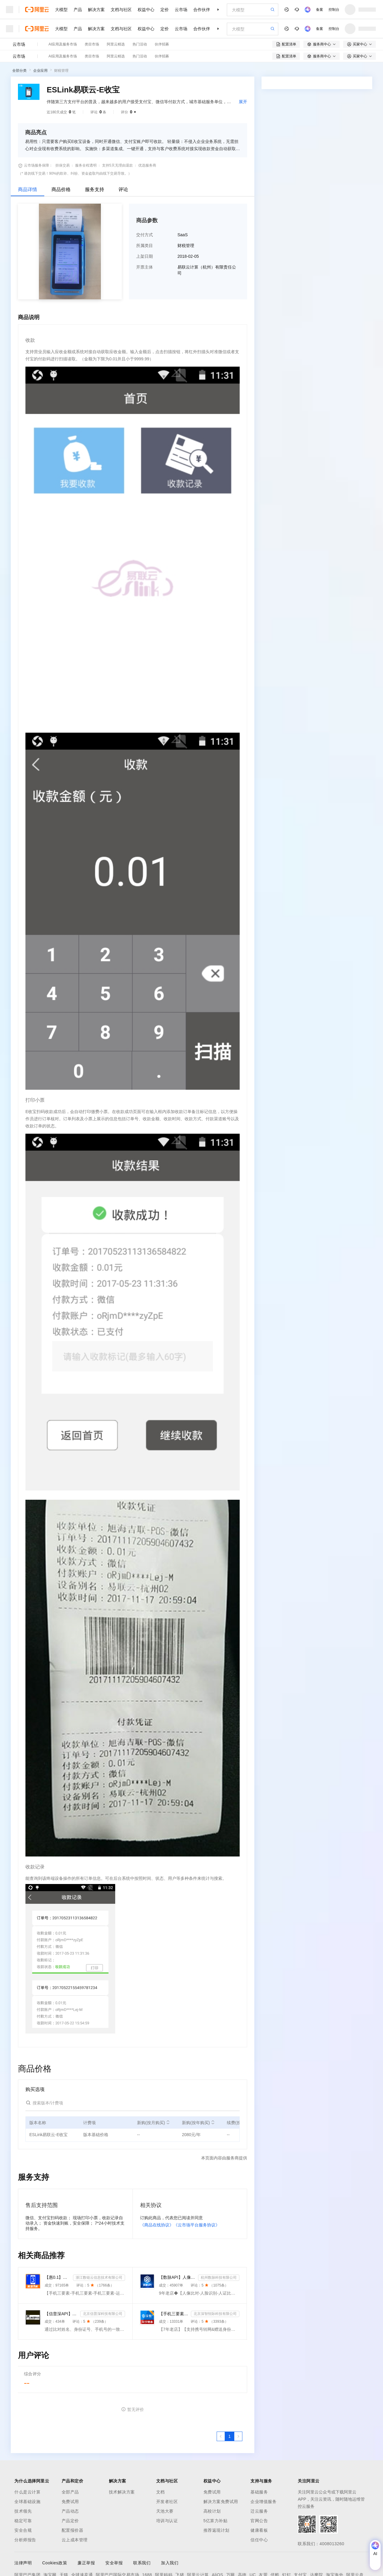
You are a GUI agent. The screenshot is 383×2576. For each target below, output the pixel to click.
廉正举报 (86, 2562)
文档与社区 (121, 9)
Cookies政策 (54, 2562)
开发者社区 (167, 2501)
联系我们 (142, 2562)
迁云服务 (259, 2511)
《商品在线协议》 (157, 2225)
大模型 (61, 9)
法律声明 (23, 2562)
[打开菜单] (9, 9)
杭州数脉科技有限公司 (219, 2277)
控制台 (334, 9)
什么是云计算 (27, 2492)
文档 (160, 2492)
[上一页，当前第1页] (221, 2436)
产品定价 (70, 2520)
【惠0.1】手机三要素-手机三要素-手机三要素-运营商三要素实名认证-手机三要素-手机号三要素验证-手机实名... (58, 2277)
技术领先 (23, 2511)
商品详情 (27, 189)
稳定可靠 (23, 2520)
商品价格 (61, 189)
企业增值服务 (263, 2501)
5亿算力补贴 (215, 2520)
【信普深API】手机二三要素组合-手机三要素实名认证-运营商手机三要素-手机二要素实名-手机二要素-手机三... (61, 2313)
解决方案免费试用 (220, 2501)
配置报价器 (72, 2530)
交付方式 (144, 234)
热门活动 (140, 44)
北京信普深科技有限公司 (102, 2314)
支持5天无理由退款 (117, 165)
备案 (319, 9)
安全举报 (114, 2562)
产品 (78, 9)
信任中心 (259, 2539)
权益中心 (146, 9)
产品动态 (70, 2511)
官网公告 (259, 2520)
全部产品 (70, 2492)
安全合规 (23, 2530)
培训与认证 (167, 2520)
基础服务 (259, 2492)
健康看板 (259, 2530)
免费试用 (70, 2501)
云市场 (181, 9)
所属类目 (144, 245)
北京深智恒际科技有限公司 (215, 2314)
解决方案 (96, 9)
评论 (123, 189)
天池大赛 (165, 2511)
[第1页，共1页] (229, 2436)
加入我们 (169, 2562)
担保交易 (62, 165)
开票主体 (144, 267)
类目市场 (92, 44)
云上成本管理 (75, 2539)
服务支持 (94, 189)
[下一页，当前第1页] (238, 2436)
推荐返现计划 (216, 2530)
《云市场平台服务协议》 (197, 2225)
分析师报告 (25, 2539)
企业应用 (40, 70)
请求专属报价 (346, 193)
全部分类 (19, 70)
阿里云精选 (116, 44)
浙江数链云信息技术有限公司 (99, 2277)
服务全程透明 (86, 165)
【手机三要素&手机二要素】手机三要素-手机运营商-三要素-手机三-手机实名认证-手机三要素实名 (174, 2313)
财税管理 (61, 70)
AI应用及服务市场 (62, 44)
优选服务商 (147, 165)
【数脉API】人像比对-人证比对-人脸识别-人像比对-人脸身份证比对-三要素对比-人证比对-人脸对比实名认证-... (177, 2277)
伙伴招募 (162, 44)
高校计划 (212, 2511)
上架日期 (144, 256)
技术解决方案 (122, 2492)
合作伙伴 (201, 9)
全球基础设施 (27, 2501)
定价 (164, 9)
